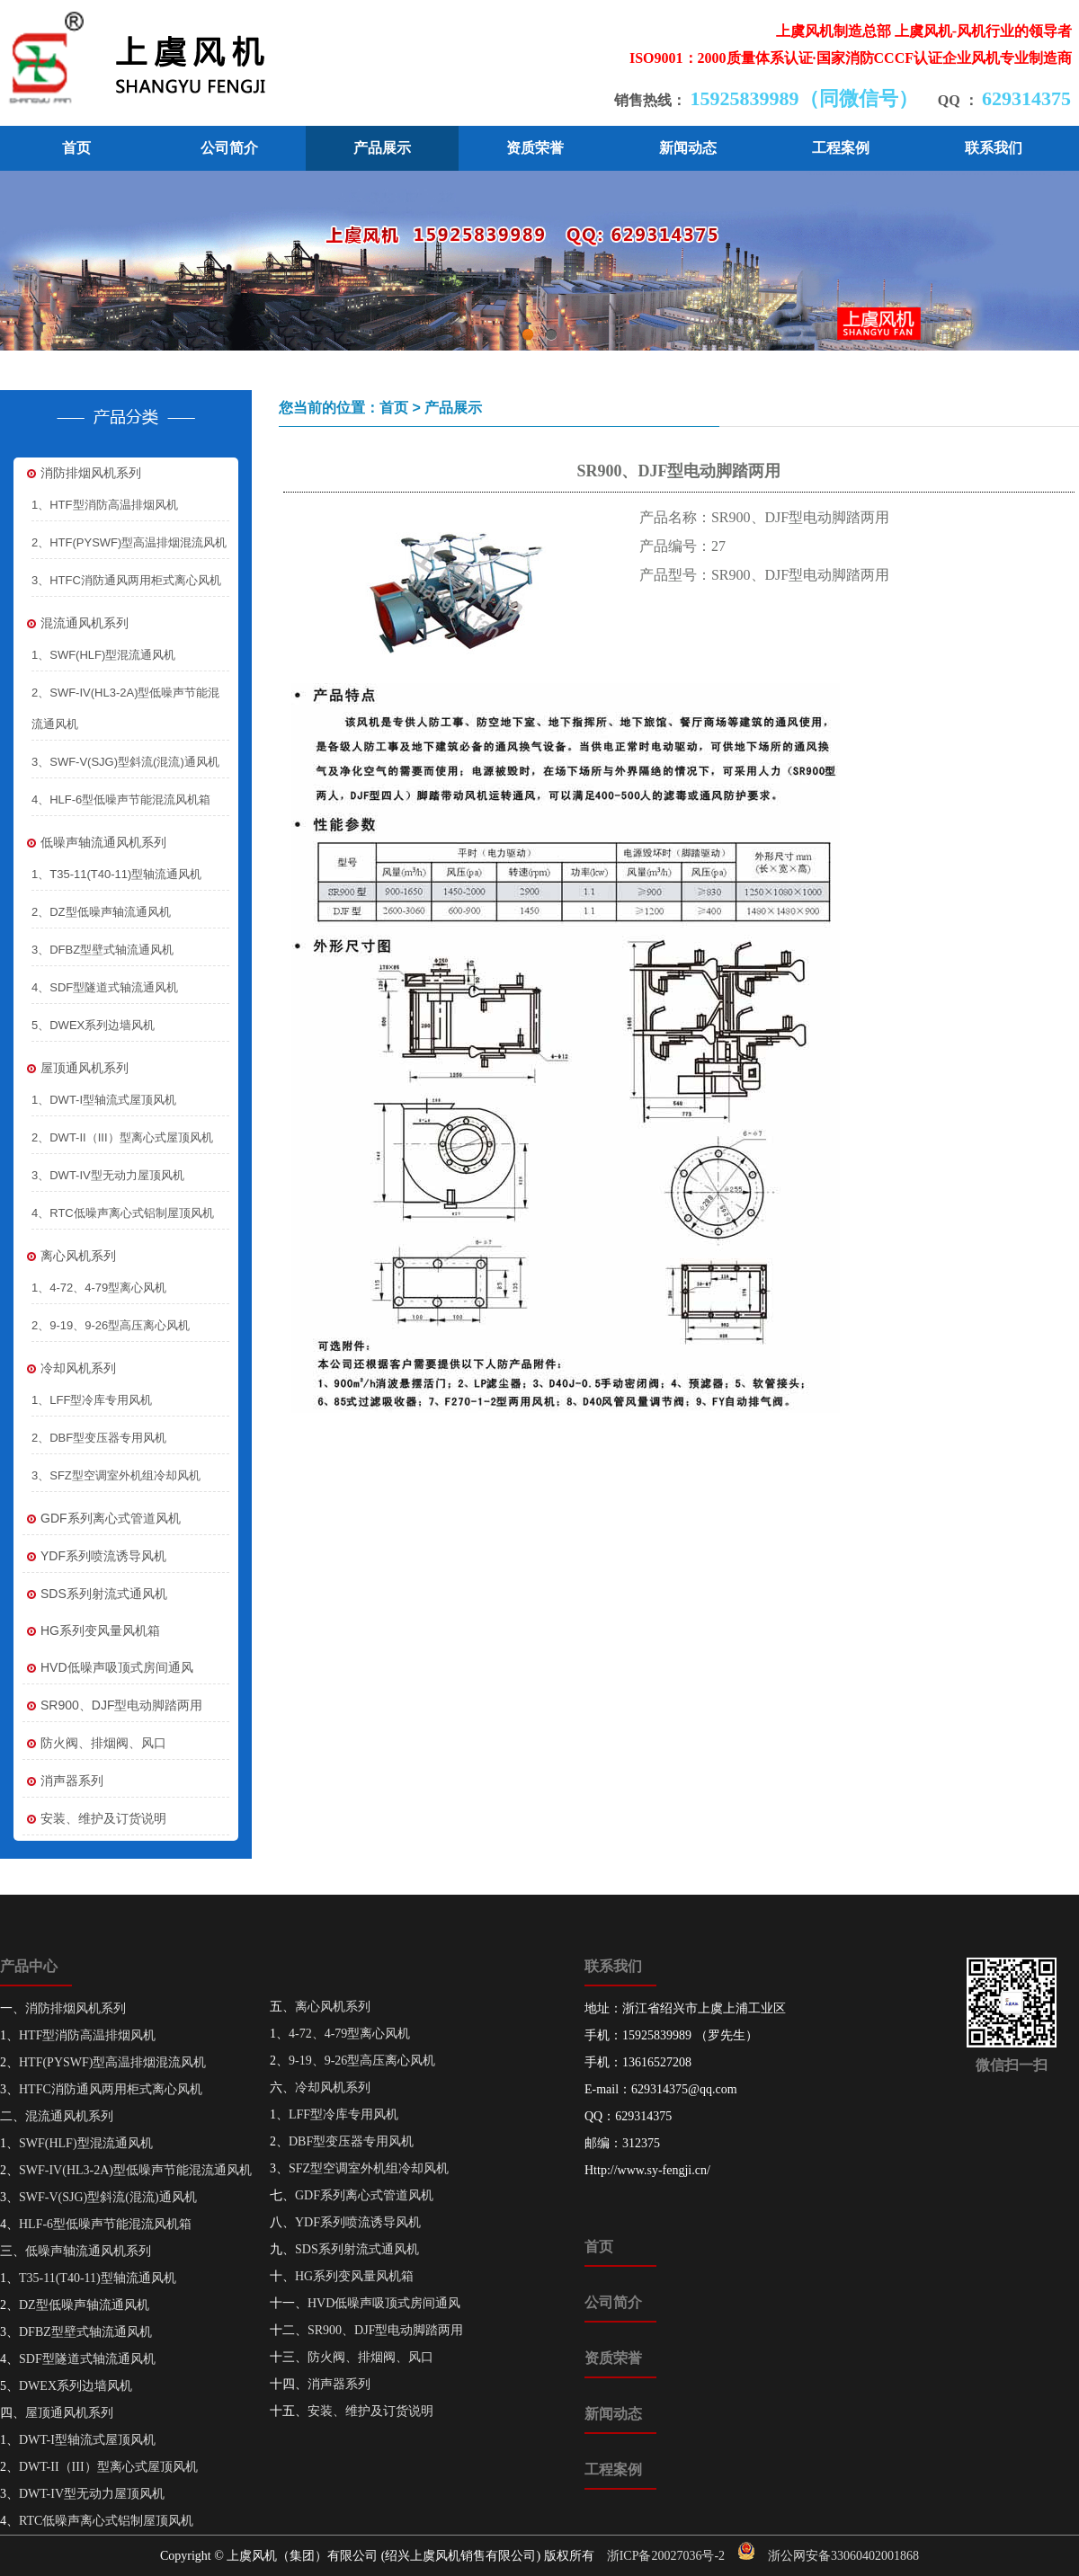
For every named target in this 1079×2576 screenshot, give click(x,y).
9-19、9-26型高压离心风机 (362, 2060)
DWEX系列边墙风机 (75, 2386)
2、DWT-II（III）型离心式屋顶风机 (122, 1137)
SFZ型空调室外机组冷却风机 (369, 2168)
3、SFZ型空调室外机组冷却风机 (116, 1475)
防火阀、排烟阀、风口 (94, 1743)
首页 (76, 147)
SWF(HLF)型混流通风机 (86, 2143)
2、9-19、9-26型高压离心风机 (110, 1325)
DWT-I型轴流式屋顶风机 (87, 2440)
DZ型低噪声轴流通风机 (84, 2305)
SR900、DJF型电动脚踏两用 (112, 1705)
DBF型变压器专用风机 (351, 2141)
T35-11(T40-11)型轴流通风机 (97, 2278)
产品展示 (382, 147)
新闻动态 (688, 147)
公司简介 (229, 147)
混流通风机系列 (75, 623)
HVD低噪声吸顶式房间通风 (107, 1667)
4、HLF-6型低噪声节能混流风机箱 (120, 799)
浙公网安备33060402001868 (843, 2556)
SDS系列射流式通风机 (94, 1594)
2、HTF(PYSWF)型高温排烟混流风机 (129, 542)
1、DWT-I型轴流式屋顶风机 (103, 1099)
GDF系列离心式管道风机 (101, 1518)
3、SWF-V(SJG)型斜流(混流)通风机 (125, 761)
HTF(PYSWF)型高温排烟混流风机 (112, 2062)
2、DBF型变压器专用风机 (98, 1437)
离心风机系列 (69, 1256)
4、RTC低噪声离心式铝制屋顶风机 (122, 1213)
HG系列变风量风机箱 (91, 1631)
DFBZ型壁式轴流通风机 (85, 2332)
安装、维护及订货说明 (94, 1818)
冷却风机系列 (69, 1368)
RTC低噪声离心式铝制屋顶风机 (106, 2520)
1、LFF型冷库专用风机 (91, 1400)
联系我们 (993, 147)
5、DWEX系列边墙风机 (93, 1025)
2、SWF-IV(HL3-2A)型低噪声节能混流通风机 (125, 708)
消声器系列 (62, 1781)
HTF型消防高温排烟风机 (87, 2035)
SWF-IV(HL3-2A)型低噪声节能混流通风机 (135, 2170)
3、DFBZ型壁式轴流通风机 (102, 949)
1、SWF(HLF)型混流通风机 (103, 655)
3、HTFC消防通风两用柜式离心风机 (126, 580)
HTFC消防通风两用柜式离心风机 (110, 2089)
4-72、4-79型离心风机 (349, 2033)
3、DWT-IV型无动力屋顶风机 (107, 1175)
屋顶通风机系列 (75, 1068)
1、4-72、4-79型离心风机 (98, 1287)
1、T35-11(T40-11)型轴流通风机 (116, 874)
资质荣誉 (535, 147)
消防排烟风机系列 (81, 473)
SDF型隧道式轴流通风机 (87, 2359)
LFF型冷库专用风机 (343, 2114)
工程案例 (840, 147)
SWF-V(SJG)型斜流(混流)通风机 (108, 2197)
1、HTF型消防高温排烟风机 (104, 504)
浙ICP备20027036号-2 (666, 2556)
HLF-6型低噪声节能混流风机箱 (105, 2224)
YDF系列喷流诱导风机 (94, 1556)
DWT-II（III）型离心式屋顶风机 (108, 2467)
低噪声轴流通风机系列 (94, 842)
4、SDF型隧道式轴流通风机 (104, 987)
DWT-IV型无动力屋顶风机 (92, 2493)
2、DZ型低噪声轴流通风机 (101, 912)
